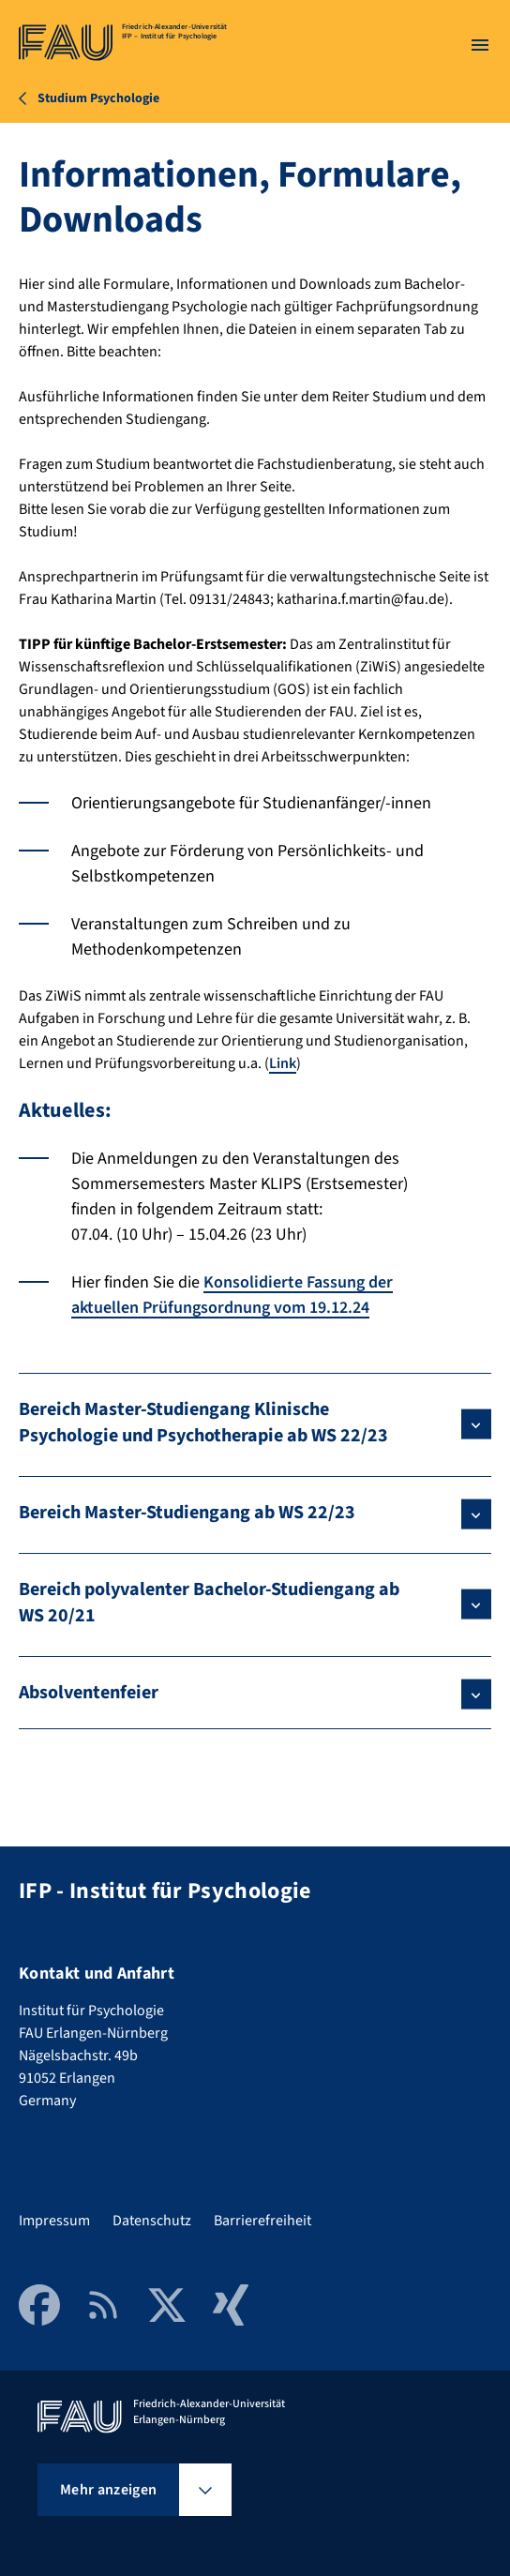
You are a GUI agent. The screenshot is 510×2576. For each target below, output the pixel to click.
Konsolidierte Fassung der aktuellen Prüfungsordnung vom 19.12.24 (232, 1295)
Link (282, 1063)
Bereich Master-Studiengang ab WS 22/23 (187, 1512)
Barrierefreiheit (262, 2220)
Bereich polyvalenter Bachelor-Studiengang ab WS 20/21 (209, 1602)
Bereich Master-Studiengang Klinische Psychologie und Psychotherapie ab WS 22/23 (203, 1422)
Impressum (54, 2220)
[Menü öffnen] (480, 45)
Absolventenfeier (88, 1693)
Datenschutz (151, 2220)
